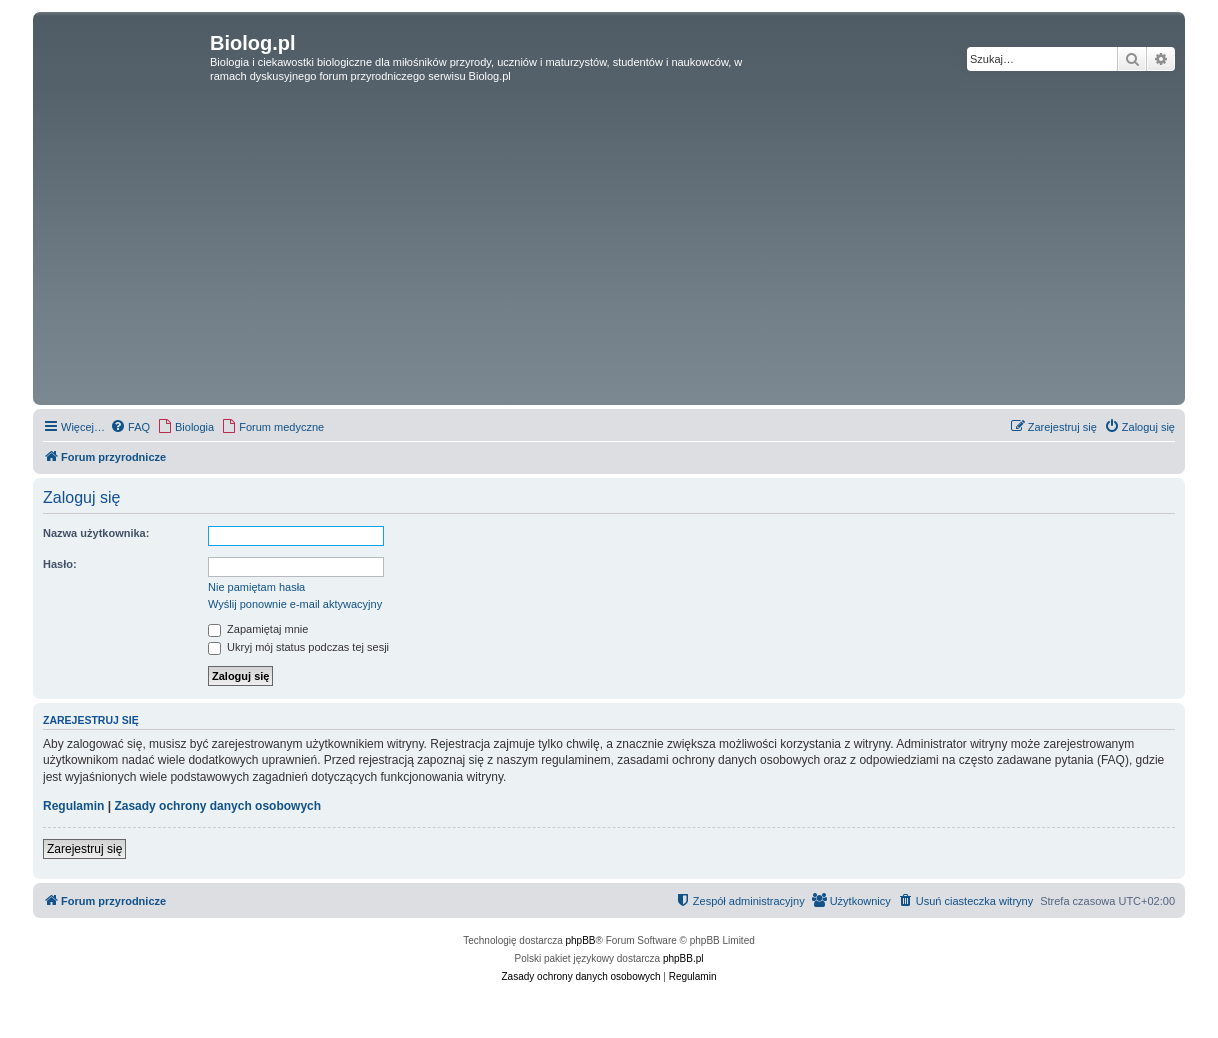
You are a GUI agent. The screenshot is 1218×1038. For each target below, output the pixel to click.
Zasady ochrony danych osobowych (217, 806)
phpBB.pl (683, 958)
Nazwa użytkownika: (96, 533)
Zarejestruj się (84, 849)
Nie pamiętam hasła (256, 587)
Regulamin (73, 806)
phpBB (581, 940)
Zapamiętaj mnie (258, 629)
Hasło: (60, 564)
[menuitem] (130, 427)
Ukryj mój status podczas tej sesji (298, 647)
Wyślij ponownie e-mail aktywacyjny (295, 604)
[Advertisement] (609, 250)
